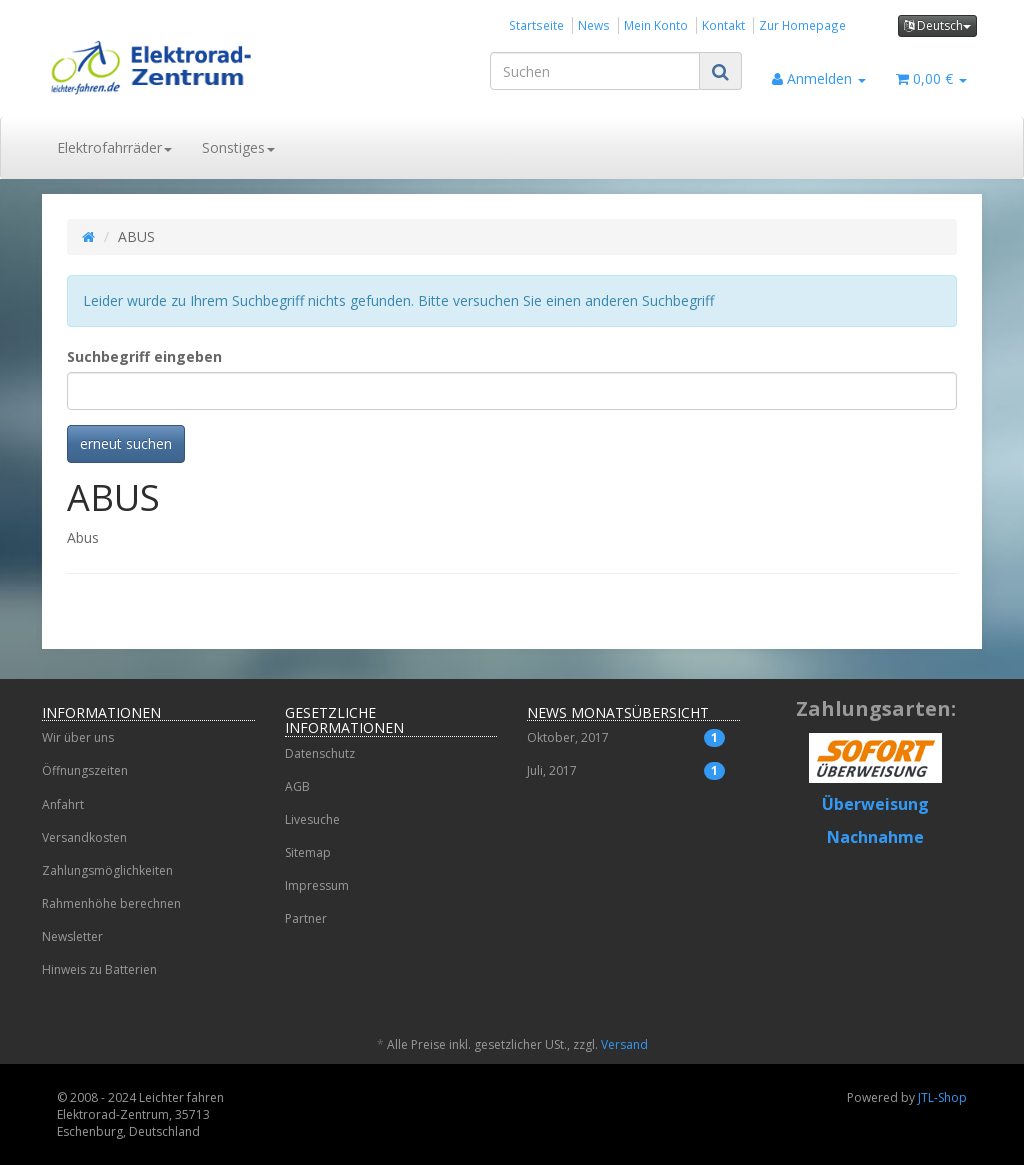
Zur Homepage (802, 25)
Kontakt (723, 25)
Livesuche (312, 819)
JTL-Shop (942, 1097)
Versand (624, 1044)
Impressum (317, 885)
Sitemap (308, 852)
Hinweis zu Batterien (99, 969)
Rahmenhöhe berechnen (111, 903)
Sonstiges (238, 147)
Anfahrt (63, 804)
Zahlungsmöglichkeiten (107, 870)
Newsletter (72, 936)
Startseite (536, 25)
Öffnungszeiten (85, 770)
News (594, 25)
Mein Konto (656, 25)
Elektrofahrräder (114, 147)
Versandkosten (84, 837)
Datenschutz (320, 753)
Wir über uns (78, 737)
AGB (297, 786)
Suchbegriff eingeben (144, 356)
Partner (306, 918)
